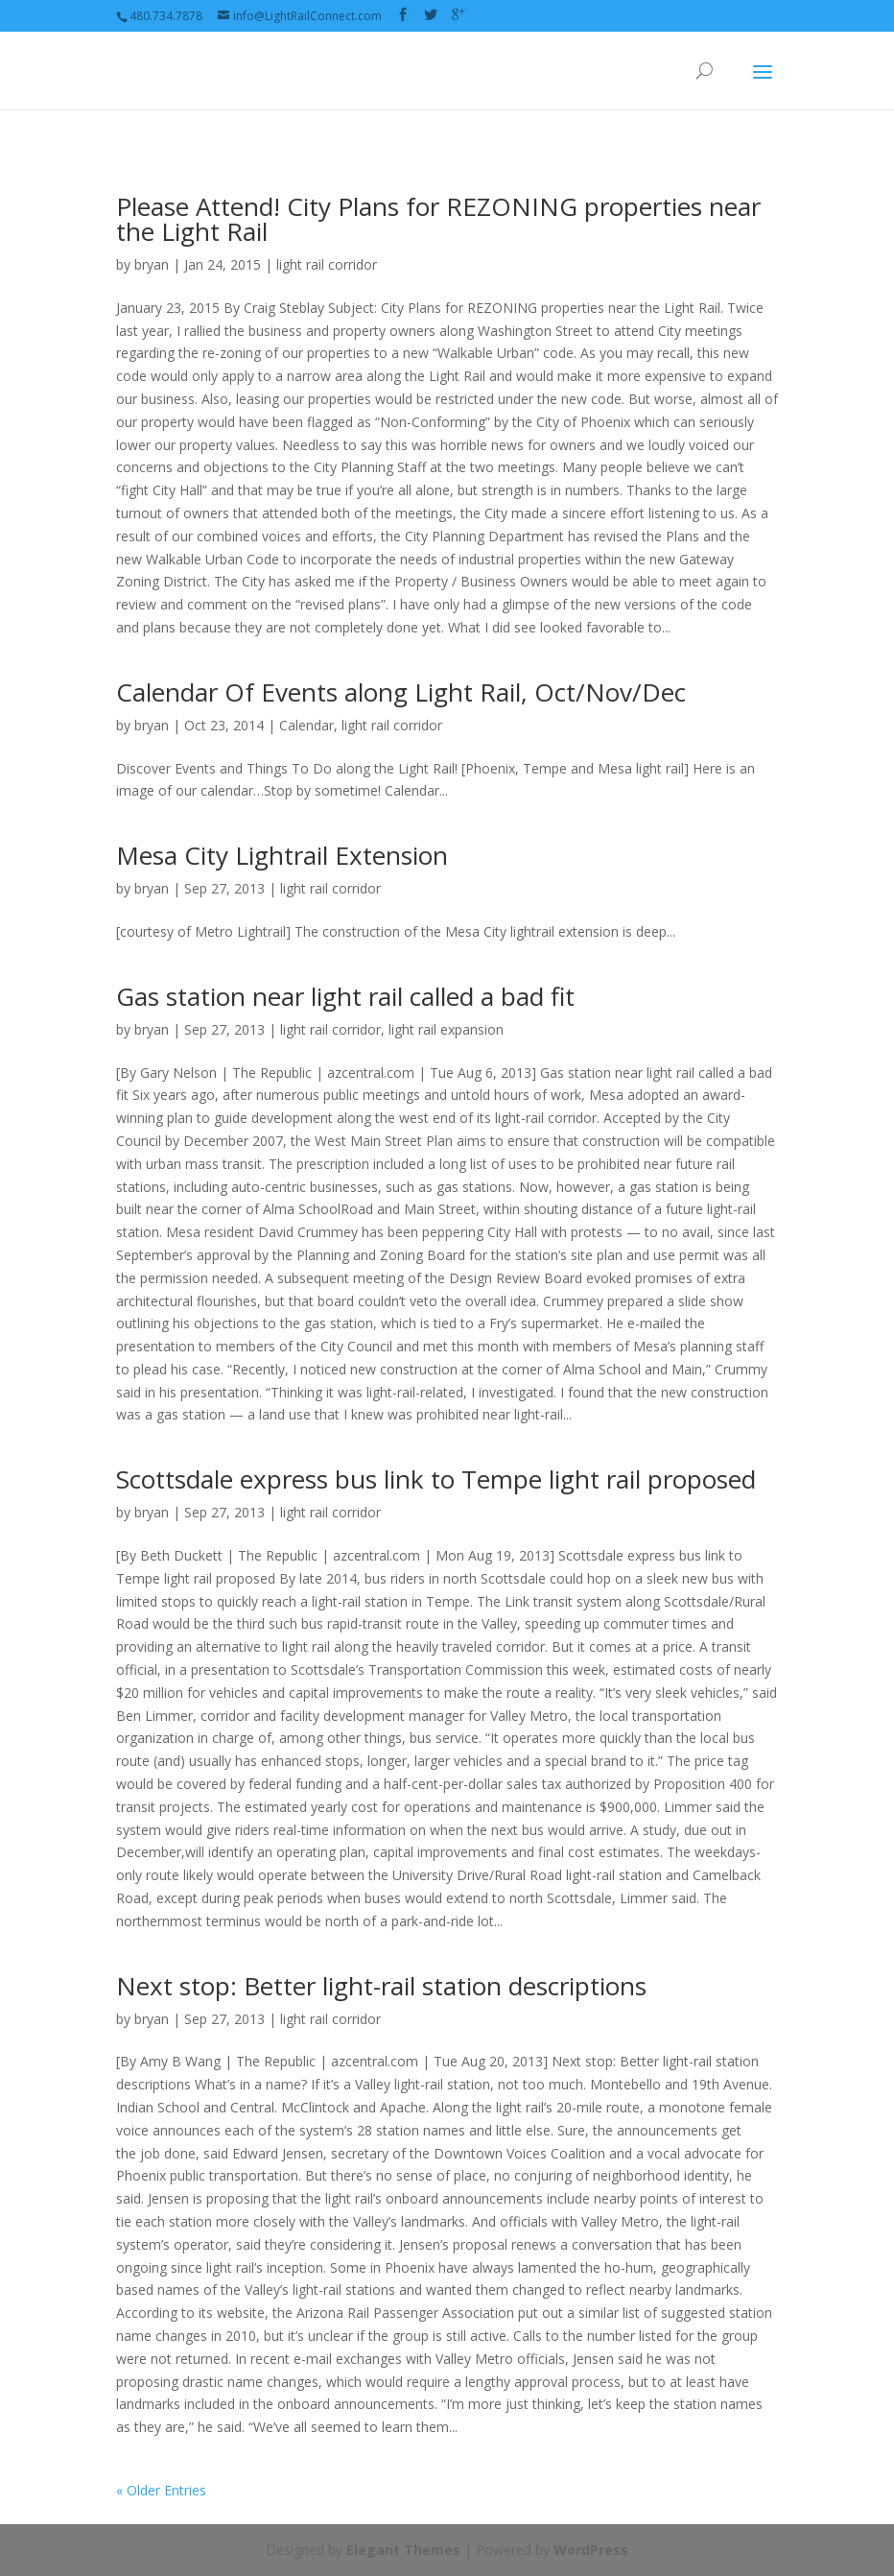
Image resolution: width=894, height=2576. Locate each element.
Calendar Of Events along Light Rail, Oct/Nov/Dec (401, 692)
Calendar (306, 725)
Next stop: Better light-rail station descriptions (381, 1985)
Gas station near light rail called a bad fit (345, 996)
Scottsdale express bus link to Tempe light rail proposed (436, 1479)
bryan (151, 264)
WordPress (590, 2549)
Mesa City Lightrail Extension (282, 855)
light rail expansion (446, 1029)
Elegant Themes (403, 2549)
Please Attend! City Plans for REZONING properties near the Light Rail (438, 219)
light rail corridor (326, 264)
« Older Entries (161, 2490)
